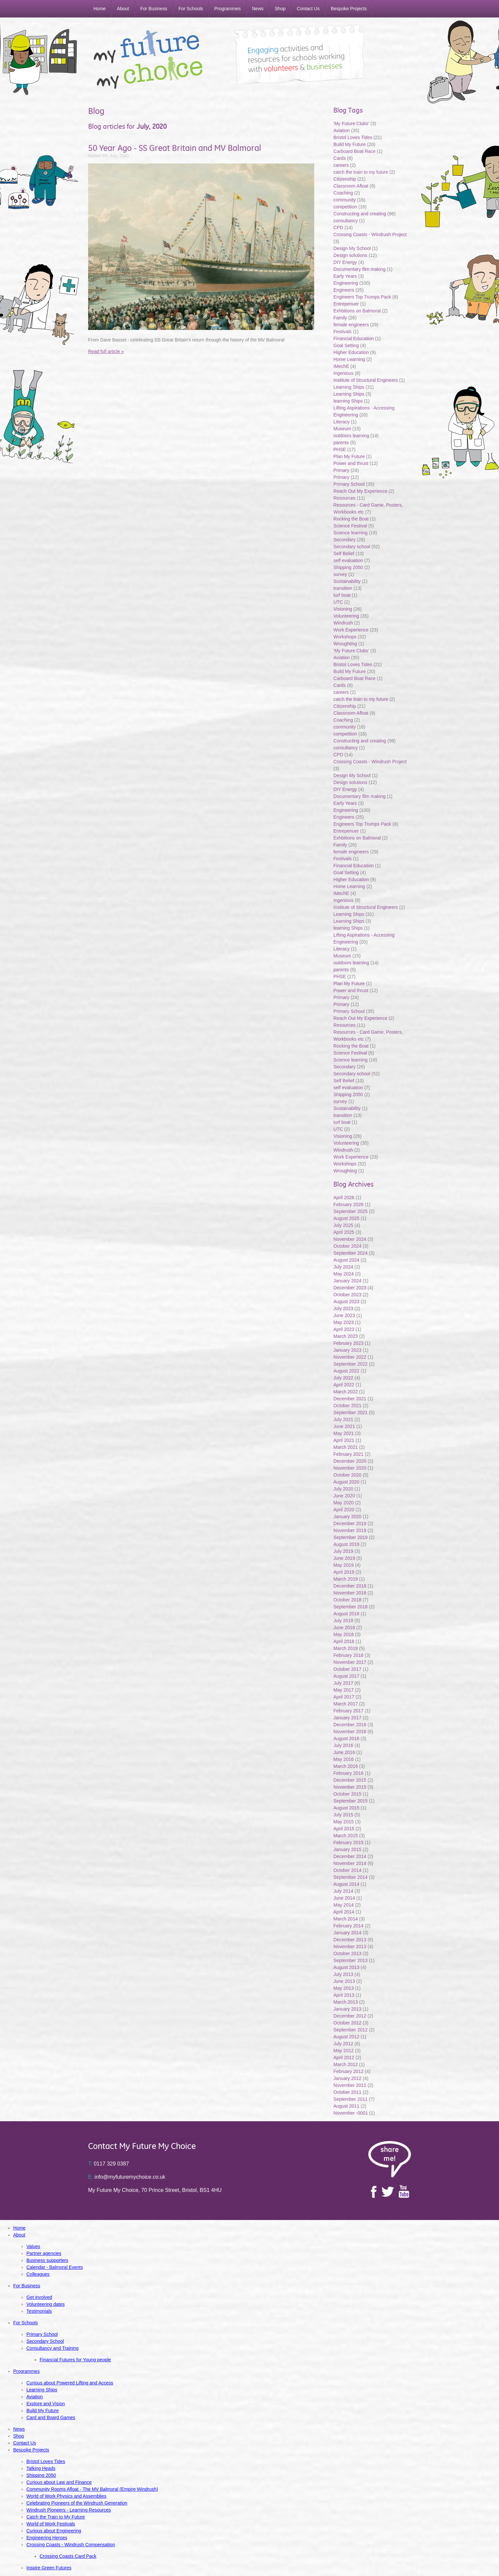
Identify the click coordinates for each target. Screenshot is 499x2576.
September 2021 (350, 1412)
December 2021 (349, 1398)
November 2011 (349, 2085)
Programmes (227, 8)
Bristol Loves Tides (352, 137)
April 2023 (343, 1329)
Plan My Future (349, 456)
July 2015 (343, 1814)
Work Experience (350, 629)
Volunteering (346, 616)
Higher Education (351, 352)
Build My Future (349, 144)
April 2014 (343, 1911)
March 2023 (345, 1336)
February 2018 (348, 1655)
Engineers (343, 290)
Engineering (345, 283)
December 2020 (349, 1461)
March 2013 (345, 2002)
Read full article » (106, 351)
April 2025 (343, 1232)
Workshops (344, 636)
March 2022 (345, 1391)
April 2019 (343, 1572)
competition (345, 206)
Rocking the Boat (351, 518)
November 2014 (349, 1863)
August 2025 (346, 1218)
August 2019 (346, 1544)
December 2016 (349, 1724)
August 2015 (346, 1807)
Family (340, 317)
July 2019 (343, 1551)
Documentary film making (359, 269)
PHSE (339, 449)
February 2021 (348, 1454)
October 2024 (347, 1246)
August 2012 (346, 2036)
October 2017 (347, 1669)
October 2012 (347, 2022)
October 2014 (347, 1870)
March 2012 (345, 2064)
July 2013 (343, 1974)
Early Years (345, 276)
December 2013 (349, 1939)
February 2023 (348, 1343)
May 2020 (343, 1502)
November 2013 (349, 1946)
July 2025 (343, 1225)
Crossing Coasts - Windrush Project (370, 234)
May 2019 (343, 1565)
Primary (341, 470)
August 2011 (346, 2106)
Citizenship (344, 179)
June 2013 (344, 1981)
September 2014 (350, 1877)
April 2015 (343, 1828)
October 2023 (347, 1294)
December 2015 (349, 1780)
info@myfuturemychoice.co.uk (126, 2177)
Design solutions (350, 255)
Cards (339, 158)
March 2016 (345, 1766)
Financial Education (354, 338)
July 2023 (343, 1308)
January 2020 (347, 1516)
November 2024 (349, 1239)
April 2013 (343, 1995)
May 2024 (343, 1273)
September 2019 (350, 1537)
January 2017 (347, 1717)
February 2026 (348, 1204)
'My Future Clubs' (351, 123)
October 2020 (347, 1475)
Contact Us (308, 8)
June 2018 (344, 1627)
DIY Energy (345, 262)
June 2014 (344, 1898)
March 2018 (345, 1648)
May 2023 (343, 1322)
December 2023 (349, 1287)
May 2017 (343, 1690)
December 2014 (349, 1856)
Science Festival (350, 525)
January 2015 (347, 1849)
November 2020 (349, 1468)
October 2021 (347, 1405)
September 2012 (350, 2029)
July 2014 (343, 1891)
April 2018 (343, 1641)
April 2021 (343, 1440)
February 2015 (348, 1842)
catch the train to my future (361, 172)
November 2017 (349, 1662)
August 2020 (346, 1482)
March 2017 (345, 1703)
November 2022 (349, 1357)
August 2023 (346, 1301)
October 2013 (347, 1953)
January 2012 (347, 2078)
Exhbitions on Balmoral (357, 310)
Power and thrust (350, 463)
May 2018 (343, 1634)
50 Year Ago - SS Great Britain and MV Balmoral (174, 148)
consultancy (345, 220)
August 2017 (346, 1676)
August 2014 (346, 1884)
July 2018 (343, 1620)
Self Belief (343, 553)
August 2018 (346, 1613)
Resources (344, 498)
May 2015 (343, 1821)
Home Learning (349, 359)
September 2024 (350, 1253)
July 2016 (343, 1745)
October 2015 (347, 1794)
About (123, 8)
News (258, 8)
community (344, 199)
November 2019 (349, 1530)
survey (340, 574)
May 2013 (343, 1988)
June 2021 (344, 1426)
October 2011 (347, 2092)
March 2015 (345, 1835)
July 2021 (343, 1419)
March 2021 (345, 1447)
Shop (280, 8)
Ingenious (343, 373)
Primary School (349, 484)
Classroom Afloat (351, 186)
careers (341, 165)
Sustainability (347, 581)
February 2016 (348, 1773)
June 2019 (344, 1558)
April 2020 (343, 1509)
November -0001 (350, 2113)
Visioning (342, 609)
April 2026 (343, 1197)
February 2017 (348, 1710)
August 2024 (346, 1260)
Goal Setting (346, 345)
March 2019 (345, 1579)
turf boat (342, 595)
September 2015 (350, 1801)
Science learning (350, 532)
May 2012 (343, 2050)
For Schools (191, 8)
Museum (342, 428)
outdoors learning (351, 435)
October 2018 (347, 1599)
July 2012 (343, 2043)
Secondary (344, 539)
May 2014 (343, 1905)
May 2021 (343, 1433)
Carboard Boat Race (355, 151)
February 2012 (348, 2071)
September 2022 (350, 1364)
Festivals (342, 331)
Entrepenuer (346, 303)
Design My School (352, 248)
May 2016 (343, 1759)
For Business (153, 8)
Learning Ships (348, 387)
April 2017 (343, 1696)
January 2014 (347, 1932)
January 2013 (347, 2009)
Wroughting (345, 643)
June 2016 (344, 1752)
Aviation (341, 130)
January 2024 (347, 1280)
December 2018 (349, 1586)
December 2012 (349, 2016)
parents (341, 442)
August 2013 (346, 1967)
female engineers (351, 324)
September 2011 (350, 2099)
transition (342, 588)
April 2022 (343, 1384)
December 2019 (349, 1523)
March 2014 (345, 1918)
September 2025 (350, 1211)
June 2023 (344, 1315)
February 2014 (348, 1925)
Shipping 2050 (348, 567)
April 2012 (343, 2057)
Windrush (343, 623)
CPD (338, 227)
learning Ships (348, 401)
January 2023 (347, 1350)
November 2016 (349, 1731)
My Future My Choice (148, 59)
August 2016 (346, 1738)
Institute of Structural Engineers (365, 380)
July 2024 (343, 1267)
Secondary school (351, 546)
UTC (338, 602)
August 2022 (346, 1371)
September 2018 (350, 1606)
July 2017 (343, 1683)
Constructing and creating (359, 213)
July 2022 (343, 1377)
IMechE (341, 366)
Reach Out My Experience (360, 491)
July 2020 (343, 1488)
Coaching (343, 193)
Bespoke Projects (349, 8)
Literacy (341, 421)
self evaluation (348, 560)
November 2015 (349, 1787)
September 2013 (350, 1960)
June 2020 (344, 1495)
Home (99, 8)
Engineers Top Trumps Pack (362, 297)
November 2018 (349, 1592)
